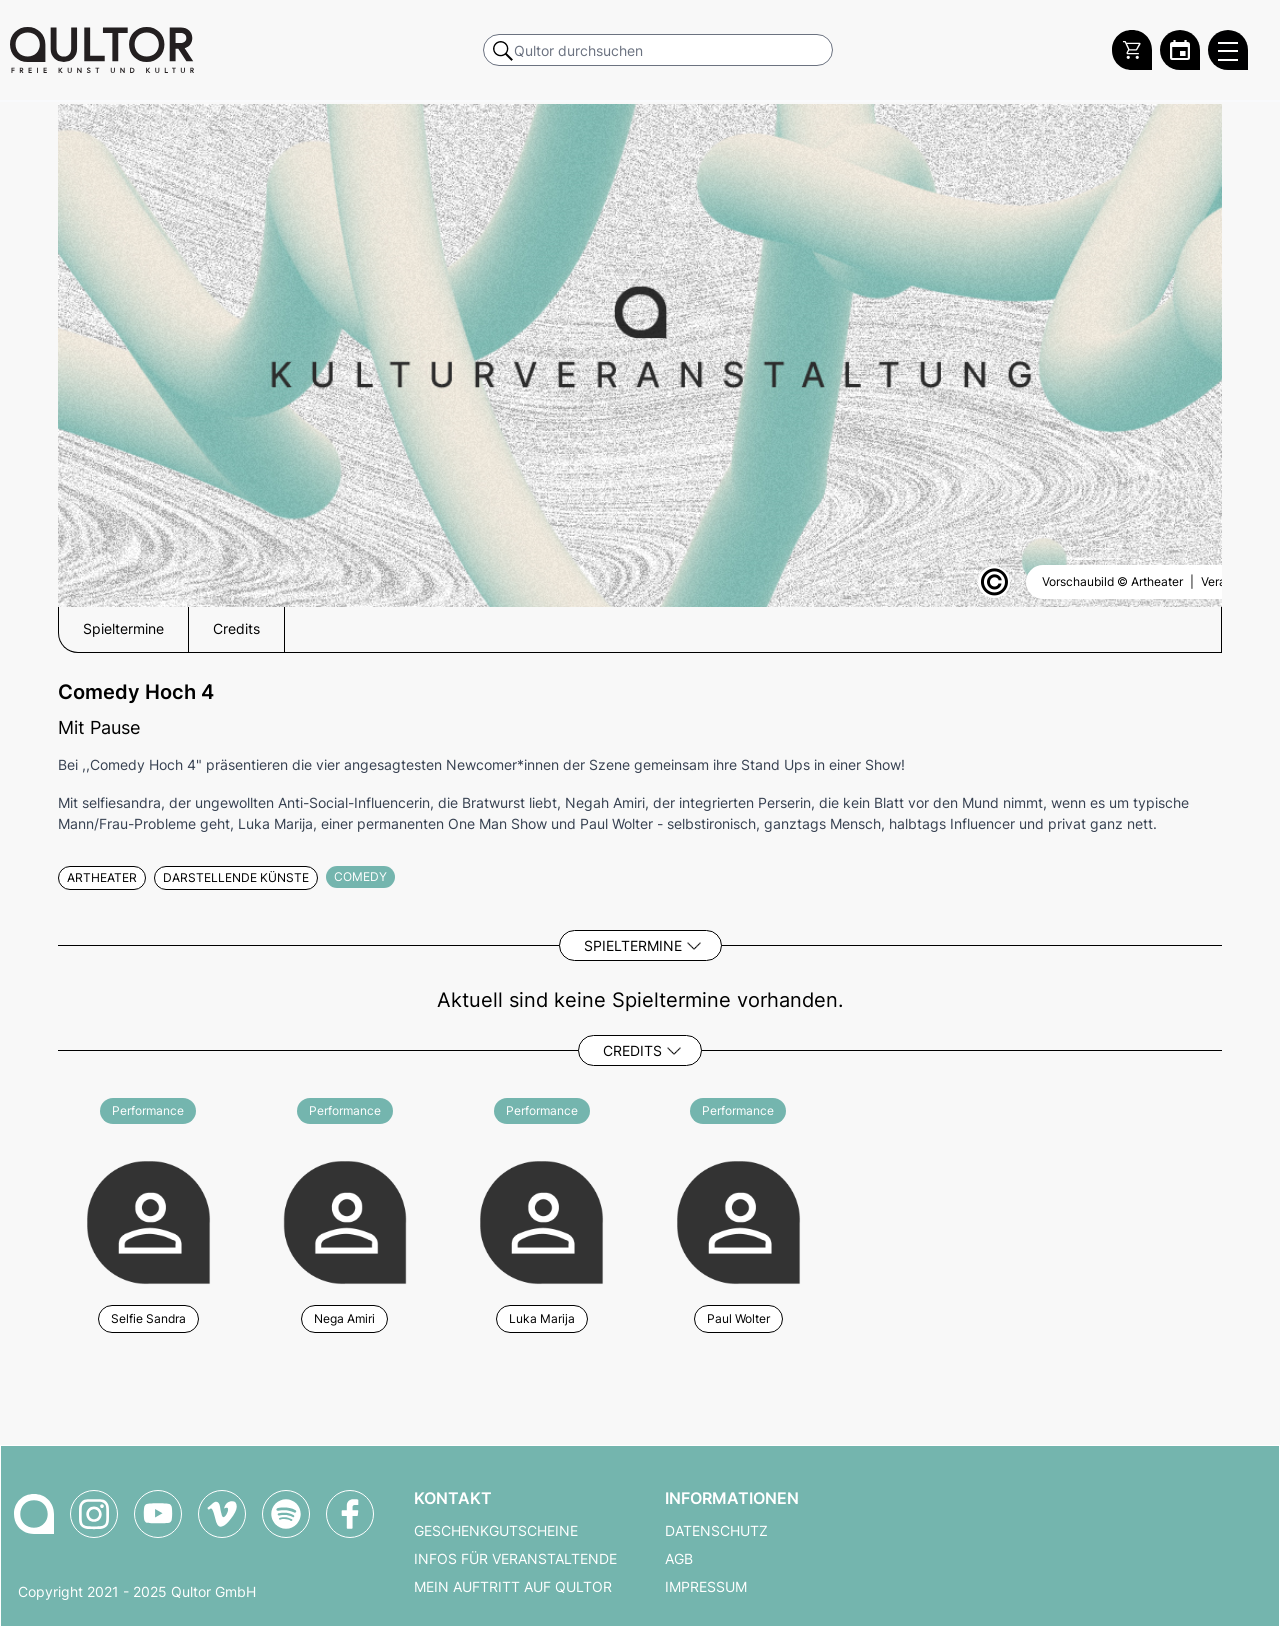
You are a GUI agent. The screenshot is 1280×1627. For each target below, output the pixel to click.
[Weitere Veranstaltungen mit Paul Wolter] (738, 1219)
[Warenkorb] (1132, 50)
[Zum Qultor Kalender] (1180, 50)
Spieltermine (633, 945)
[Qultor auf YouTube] (158, 1514)
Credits (632, 1050)
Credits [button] (236, 629)
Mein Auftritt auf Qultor (513, 1587)
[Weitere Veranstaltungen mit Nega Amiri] (345, 1219)
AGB (679, 1559)
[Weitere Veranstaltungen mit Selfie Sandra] (148, 1219)
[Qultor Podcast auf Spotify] (286, 1514)
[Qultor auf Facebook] (350, 1514)
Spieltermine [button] (123, 629)
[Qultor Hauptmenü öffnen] (1228, 50)
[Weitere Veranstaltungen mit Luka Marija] (541, 1219)
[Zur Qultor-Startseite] (34, 1514)
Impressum (706, 1587)
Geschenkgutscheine (496, 1531)
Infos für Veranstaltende (515, 1559)
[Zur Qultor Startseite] (102, 50)
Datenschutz (716, 1531)
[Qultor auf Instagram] (94, 1514)
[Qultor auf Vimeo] (222, 1514)
